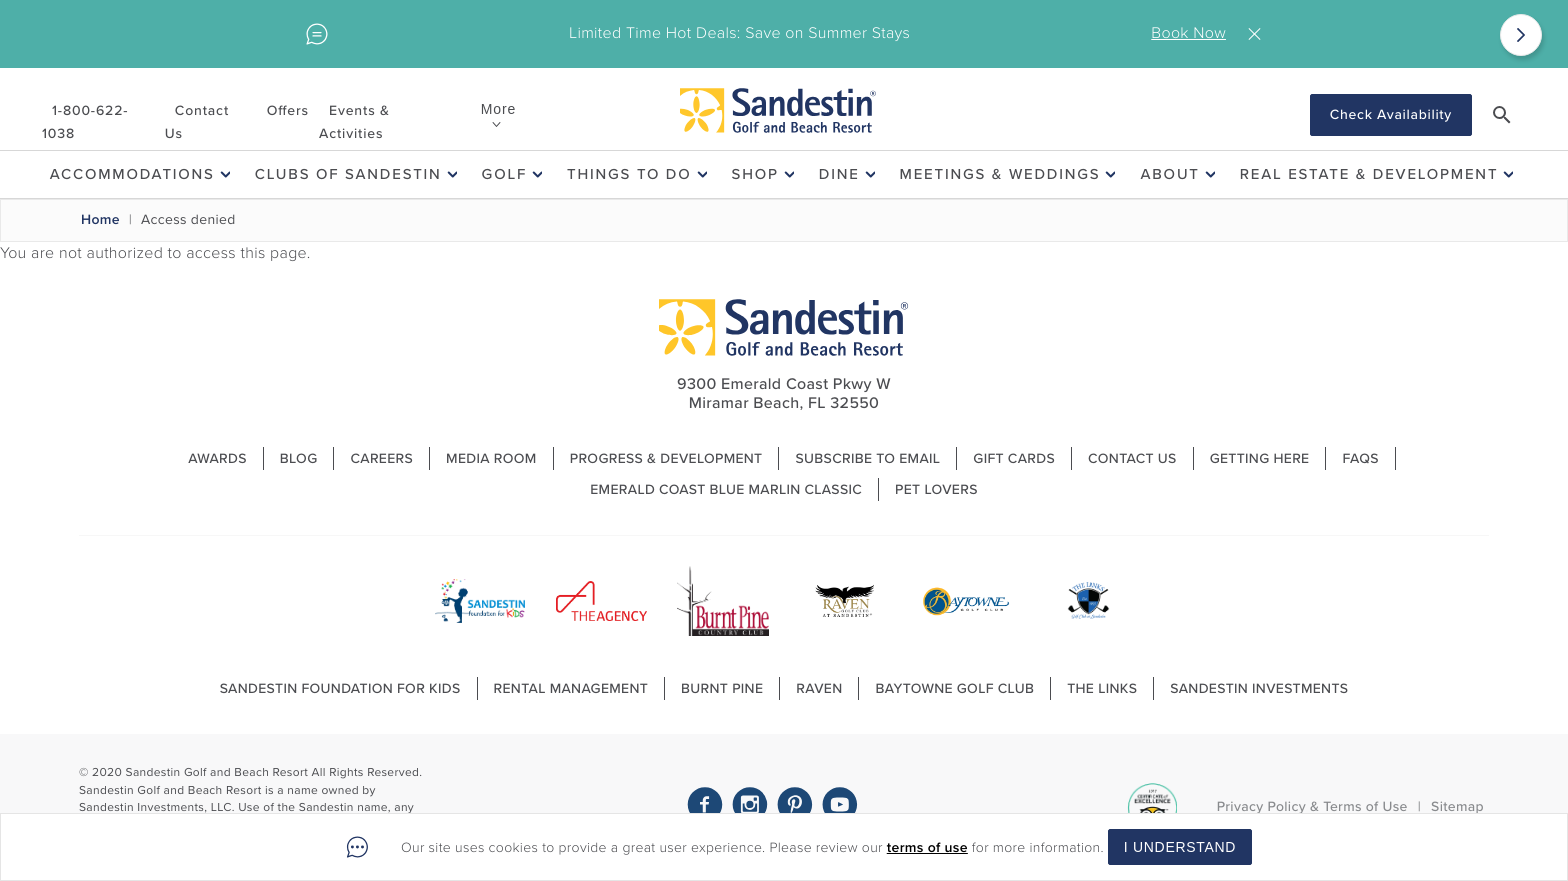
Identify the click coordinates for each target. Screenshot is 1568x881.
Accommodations (132, 174)
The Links (1102, 688)
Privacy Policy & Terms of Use (1312, 806)
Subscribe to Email (867, 458)
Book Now (1188, 33)
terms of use (927, 847)
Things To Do (629, 174)
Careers (381, 458)
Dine (839, 174)
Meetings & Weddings (1000, 174)
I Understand (1180, 847)
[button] (1502, 115)
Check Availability (1391, 114)
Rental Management (571, 688)
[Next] (1521, 35)
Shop (755, 174)
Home (100, 219)
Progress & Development (666, 458)
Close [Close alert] (1259, 34)
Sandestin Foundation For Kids (340, 688)
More (498, 109)
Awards (217, 458)
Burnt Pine (722, 688)
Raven (819, 688)
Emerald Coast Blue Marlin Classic (726, 489)
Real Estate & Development (1369, 174)
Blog (299, 458)
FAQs (1360, 458)
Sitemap (1457, 806)
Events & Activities (354, 122)
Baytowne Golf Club (954, 688)
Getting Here (1260, 458)
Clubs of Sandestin (348, 174)
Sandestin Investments (1259, 688)
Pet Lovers (936, 489)
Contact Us (197, 122)
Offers (288, 110)
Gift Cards (1014, 458)
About (1169, 174)
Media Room (491, 458)
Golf (504, 174)
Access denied (188, 219)
